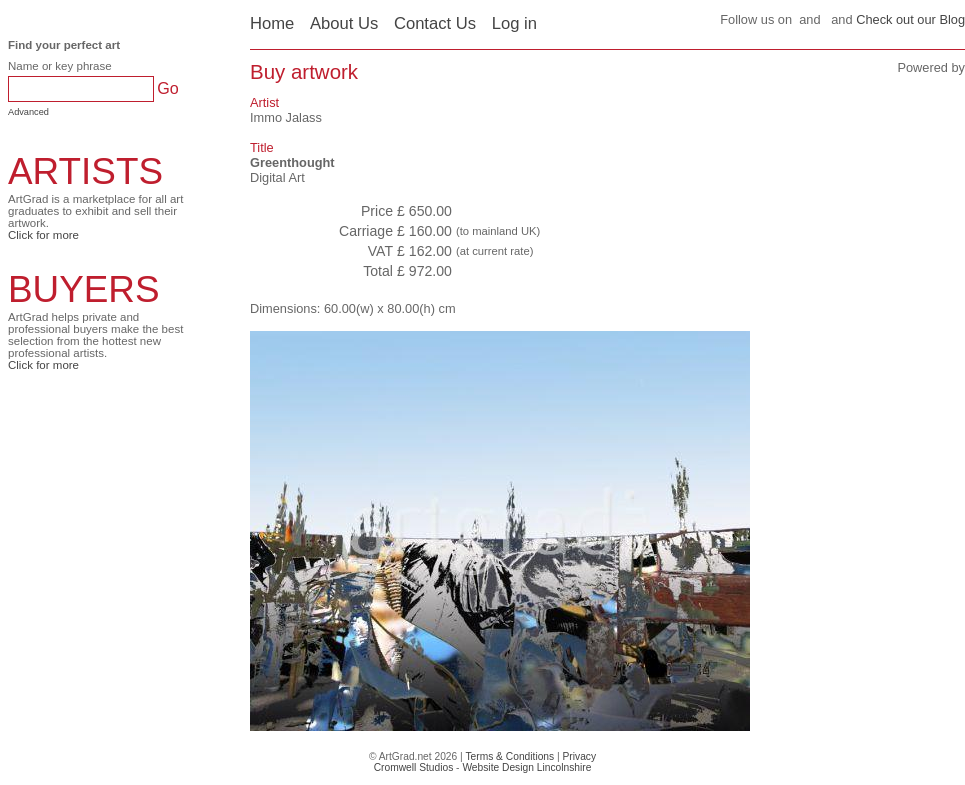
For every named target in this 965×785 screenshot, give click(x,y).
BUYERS (84, 289)
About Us (344, 23)
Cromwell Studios (414, 767)
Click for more (43, 235)
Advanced (28, 112)
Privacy (580, 756)
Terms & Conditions (509, 756)
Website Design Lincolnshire (526, 767)
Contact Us (435, 23)
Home (272, 23)
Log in (514, 23)
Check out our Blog (910, 19)
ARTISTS (85, 171)
